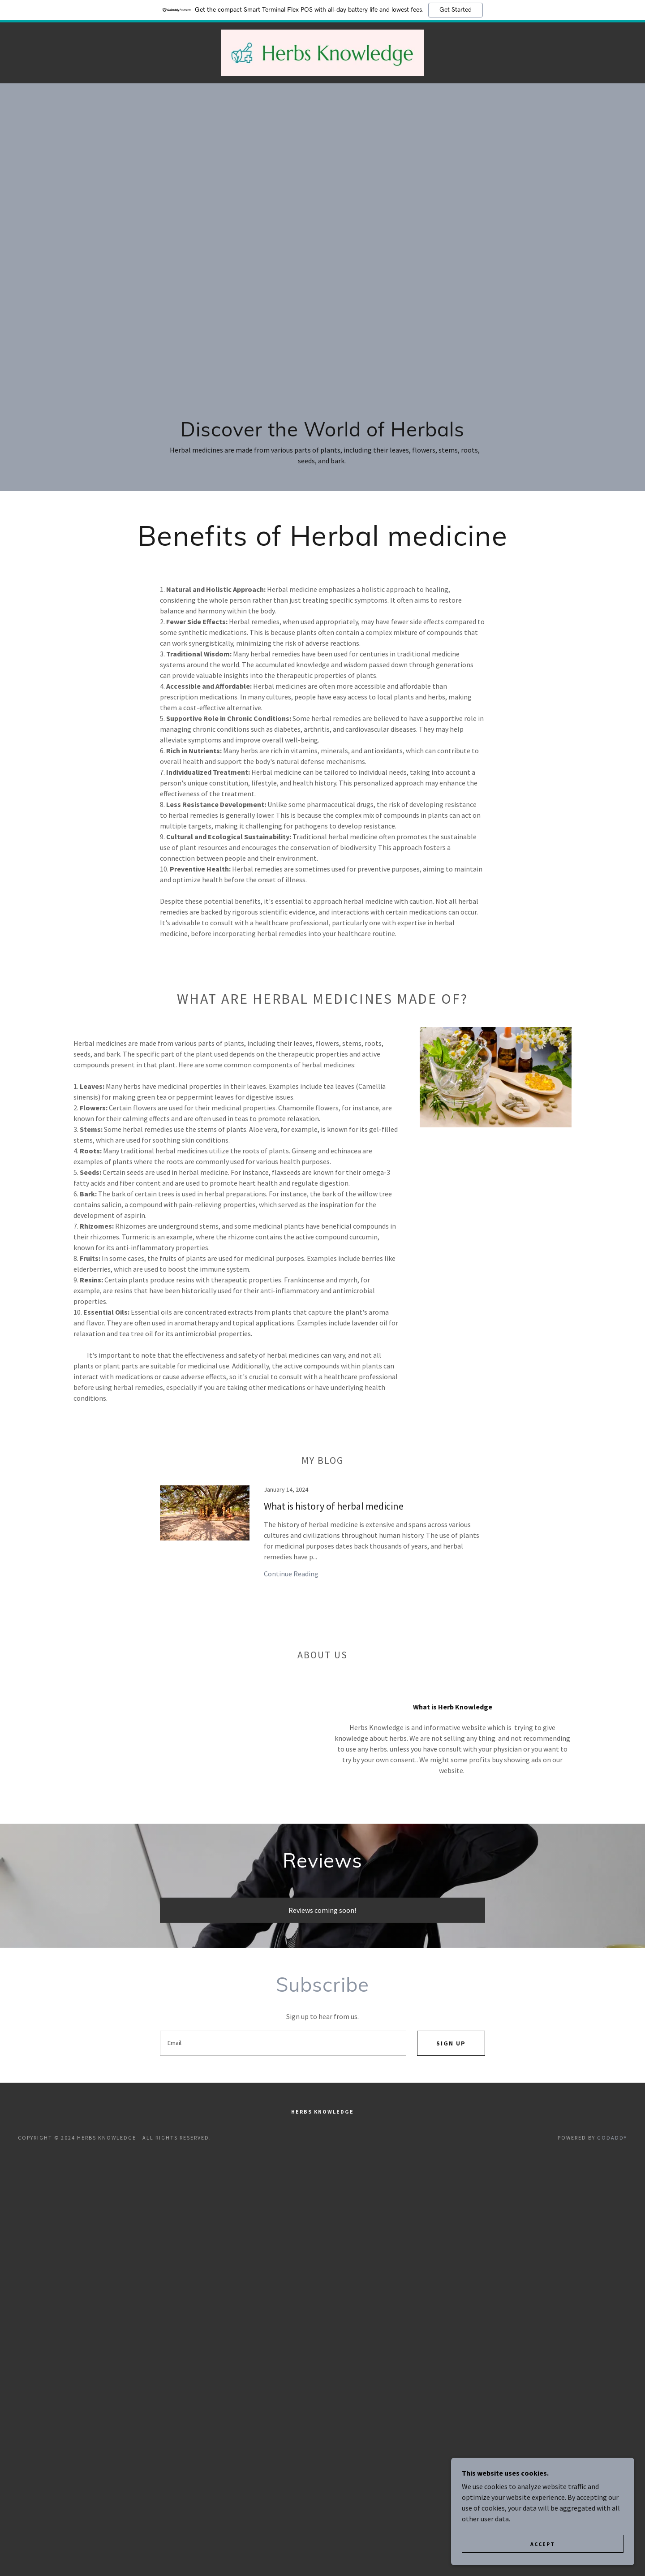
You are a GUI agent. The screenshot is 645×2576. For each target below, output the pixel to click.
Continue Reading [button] (291, 1573)
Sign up (451, 2043)
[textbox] (283, 2043)
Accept (545, 2544)
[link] (322, 51)
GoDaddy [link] (612, 2137)
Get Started (455, 10)
